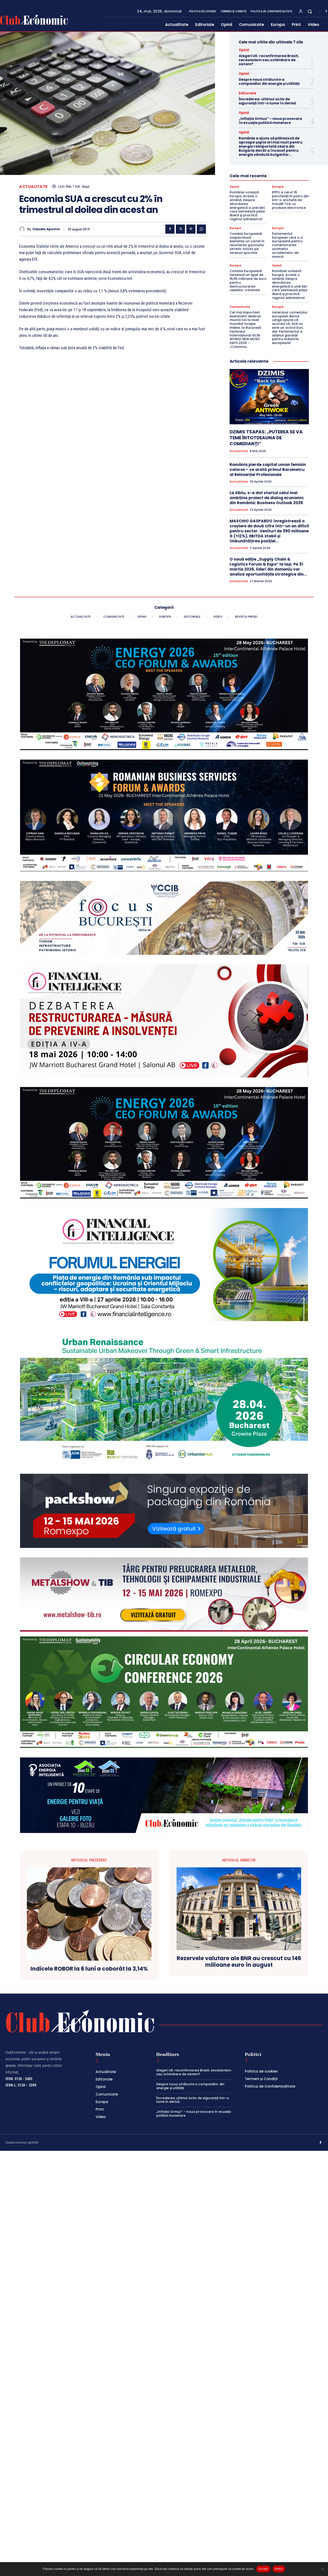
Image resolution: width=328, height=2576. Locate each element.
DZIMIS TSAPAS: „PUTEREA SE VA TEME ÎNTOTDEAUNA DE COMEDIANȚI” (266, 438)
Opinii (244, 50)
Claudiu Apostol (46, 229)
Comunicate (240, 306)
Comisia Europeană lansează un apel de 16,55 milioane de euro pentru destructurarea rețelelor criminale (248, 280)
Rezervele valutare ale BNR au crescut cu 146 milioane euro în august (239, 1961)
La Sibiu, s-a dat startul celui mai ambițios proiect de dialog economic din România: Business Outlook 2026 (267, 498)
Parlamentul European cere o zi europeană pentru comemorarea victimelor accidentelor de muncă (287, 245)
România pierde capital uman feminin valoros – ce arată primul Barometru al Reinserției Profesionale (268, 469)
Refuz (279, 2569)
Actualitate (33, 187)
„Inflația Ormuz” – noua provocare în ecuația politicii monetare (270, 120)
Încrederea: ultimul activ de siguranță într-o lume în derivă (267, 101)
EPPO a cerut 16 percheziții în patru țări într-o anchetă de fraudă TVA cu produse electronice (290, 200)
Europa (278, 186)
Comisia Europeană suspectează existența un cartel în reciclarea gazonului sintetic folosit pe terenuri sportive (247, 243)
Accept (263, 2569)
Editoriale (247, 93)
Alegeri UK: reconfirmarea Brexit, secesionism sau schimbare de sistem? (269, 59)
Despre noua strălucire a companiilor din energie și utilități (270, 81)
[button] (309, 11)
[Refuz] (322, 2569)
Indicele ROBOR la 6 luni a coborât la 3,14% (89, 1969)
